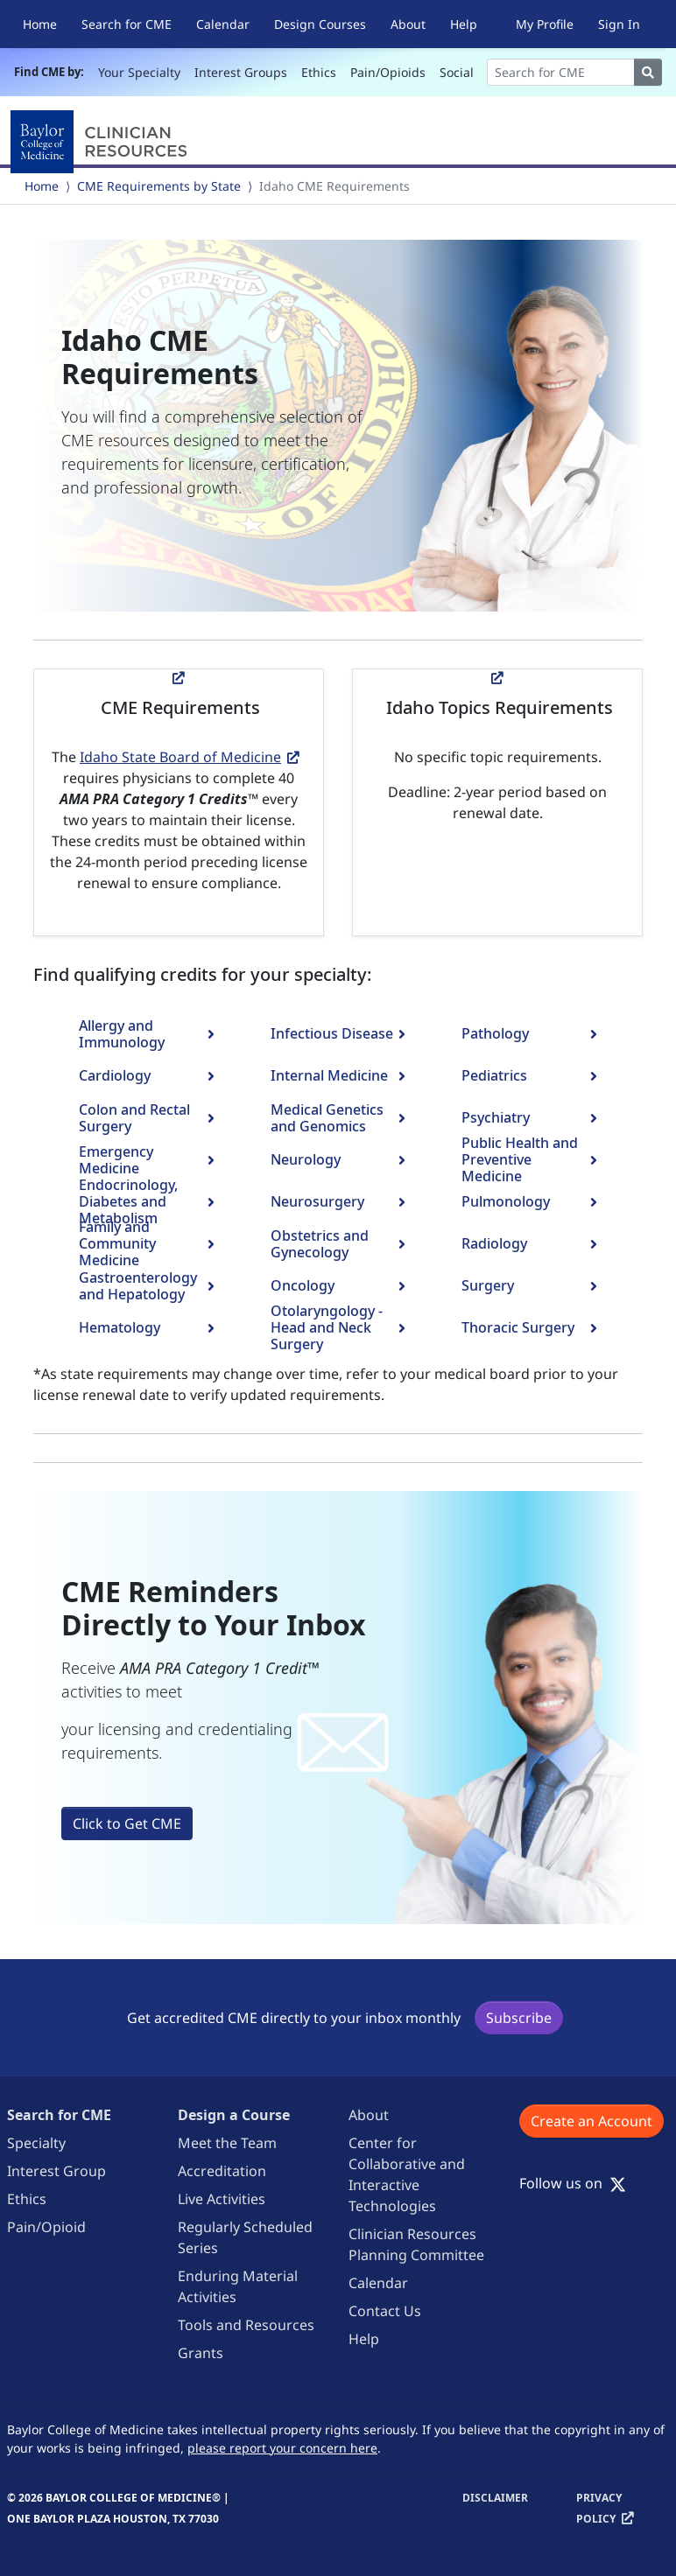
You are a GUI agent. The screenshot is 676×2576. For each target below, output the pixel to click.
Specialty (36, 2142)
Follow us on (572, 2183)
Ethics (318, 72)
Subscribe (519, 2017)
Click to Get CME (127, 1823)
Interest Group (56, 2170)
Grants (200, 2352)
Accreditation (222, 2170)
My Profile (545, 24)
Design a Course (234, 2114)
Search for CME (126, 24)
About (408, 24)
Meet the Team (227, 2142)
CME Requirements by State (159, 186)
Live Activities (221, 2198)
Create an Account (591, 2121)
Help (463, 24)
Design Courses (320, 24)
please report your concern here (282, 2448)
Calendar (223, 24)
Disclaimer (495, 2497)
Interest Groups (240, 72)
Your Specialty (139, 72)
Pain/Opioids (388, 72)
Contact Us (385, 2310)
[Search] (561, 72)
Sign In (619, 24)
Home (40, 24)
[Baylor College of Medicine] (102, 141)
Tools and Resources (246, 2324)
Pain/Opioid (46, 2226)
